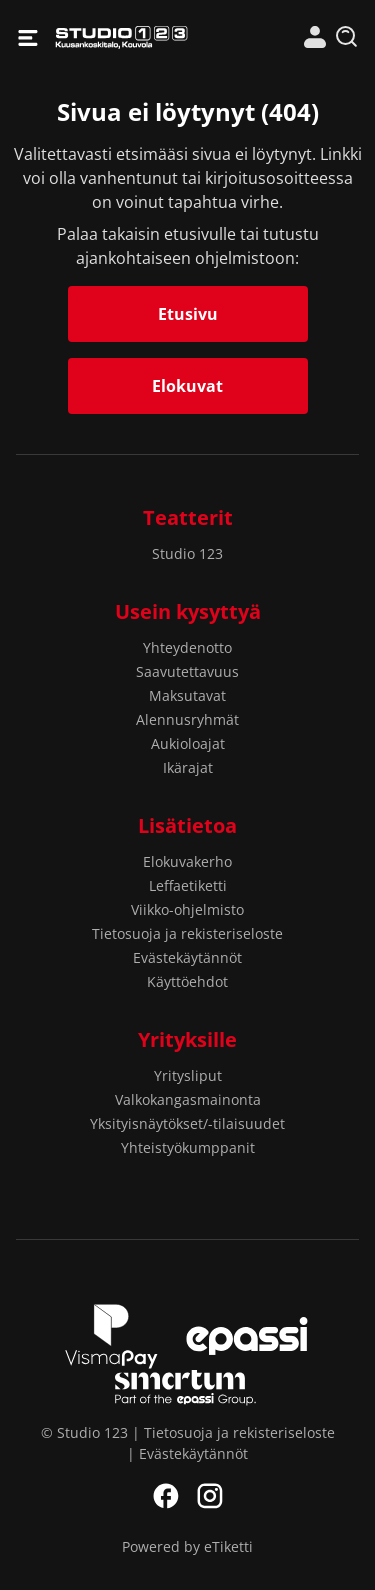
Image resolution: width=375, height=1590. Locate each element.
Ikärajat (188, 767)
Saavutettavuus (187, 671)
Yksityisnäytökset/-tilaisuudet (187, 1123)
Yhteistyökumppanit (188, 1147)
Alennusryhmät (187, 719)
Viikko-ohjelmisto (187, 909)
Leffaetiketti (188, 885)
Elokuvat (187, 386)
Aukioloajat (188, 743)
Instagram (210, 1496)
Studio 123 (121, 37)
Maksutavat (187, 695)
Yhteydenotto (187, 647)
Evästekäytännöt (187, 957)
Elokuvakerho (187, 861)
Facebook (166, 1496)
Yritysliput (188, 1075)
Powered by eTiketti (187, 1546)
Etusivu (188, 314)
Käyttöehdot (187, 981)
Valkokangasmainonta (188, 1099)
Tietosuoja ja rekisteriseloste (187, 933)
